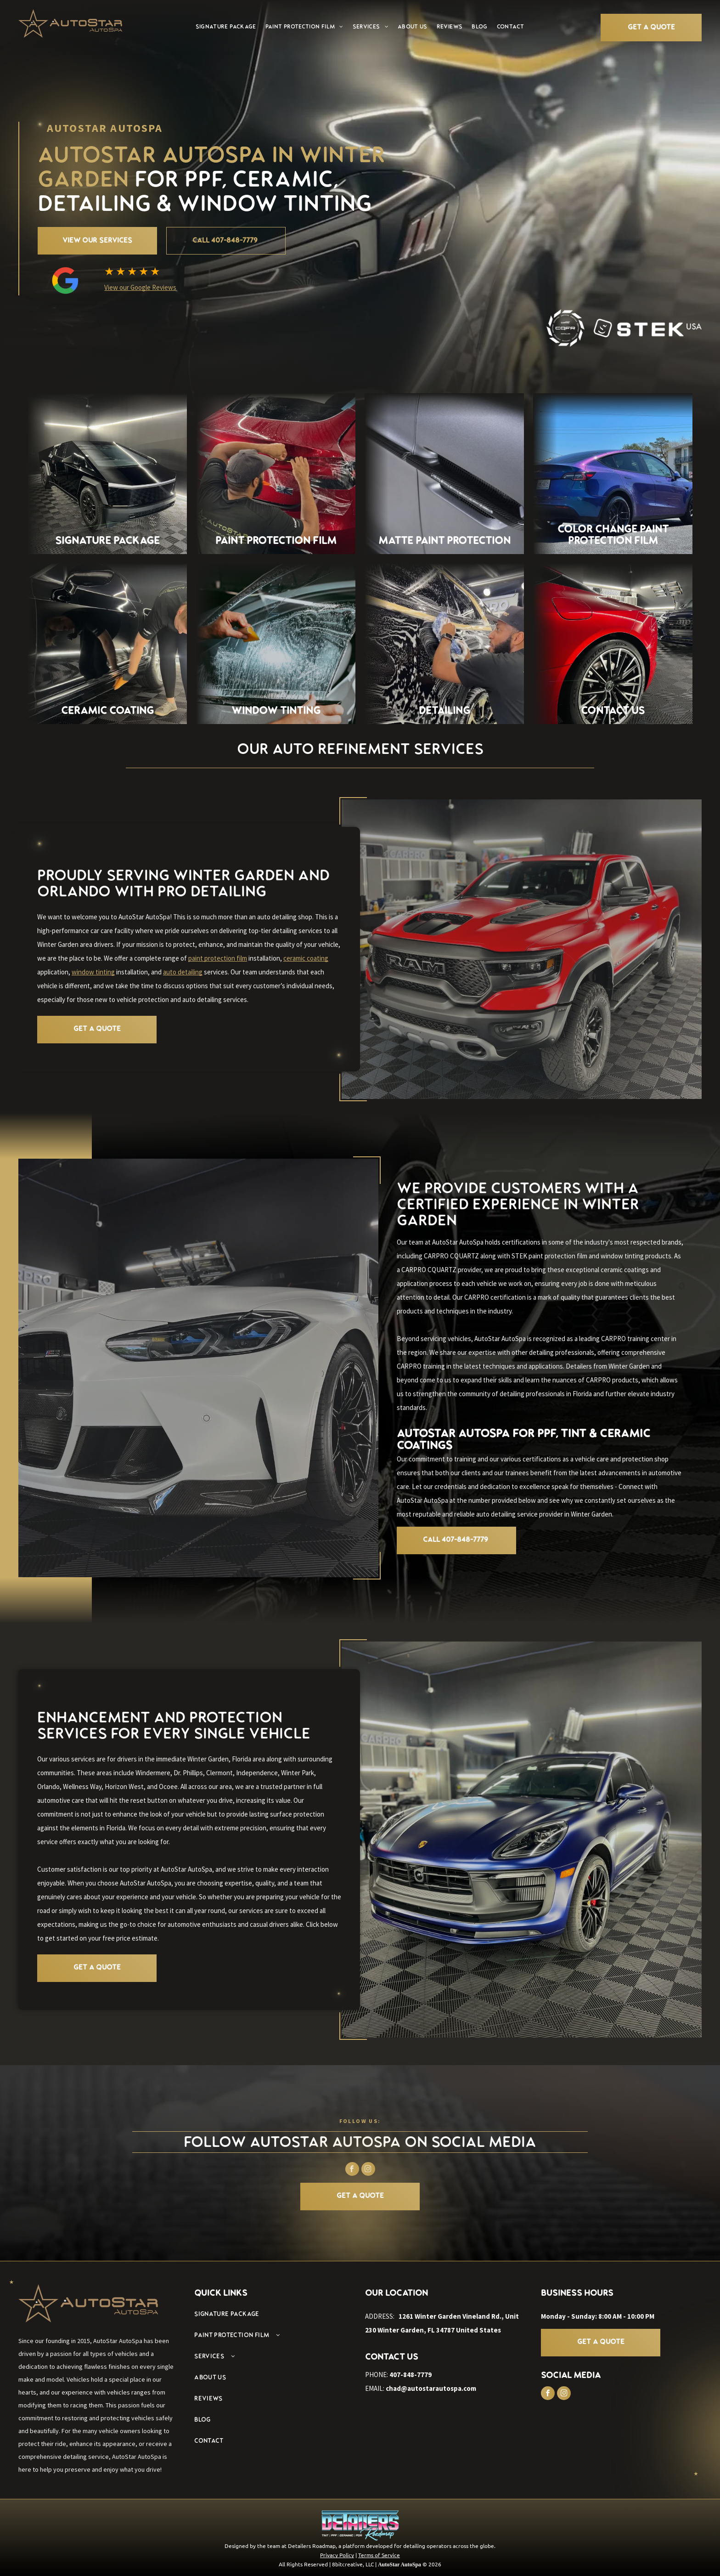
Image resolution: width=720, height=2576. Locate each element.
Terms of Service (379, 2555)
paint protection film (217, 958)
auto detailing (182, 972)
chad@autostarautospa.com (431, 2388)
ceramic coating (305, 958)
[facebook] (548, 2394)
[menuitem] (226, 27)
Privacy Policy (337, 2555)
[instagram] (564, 2394)
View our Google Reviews (140, 287)
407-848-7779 (410, 2374)
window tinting (93, 972)
